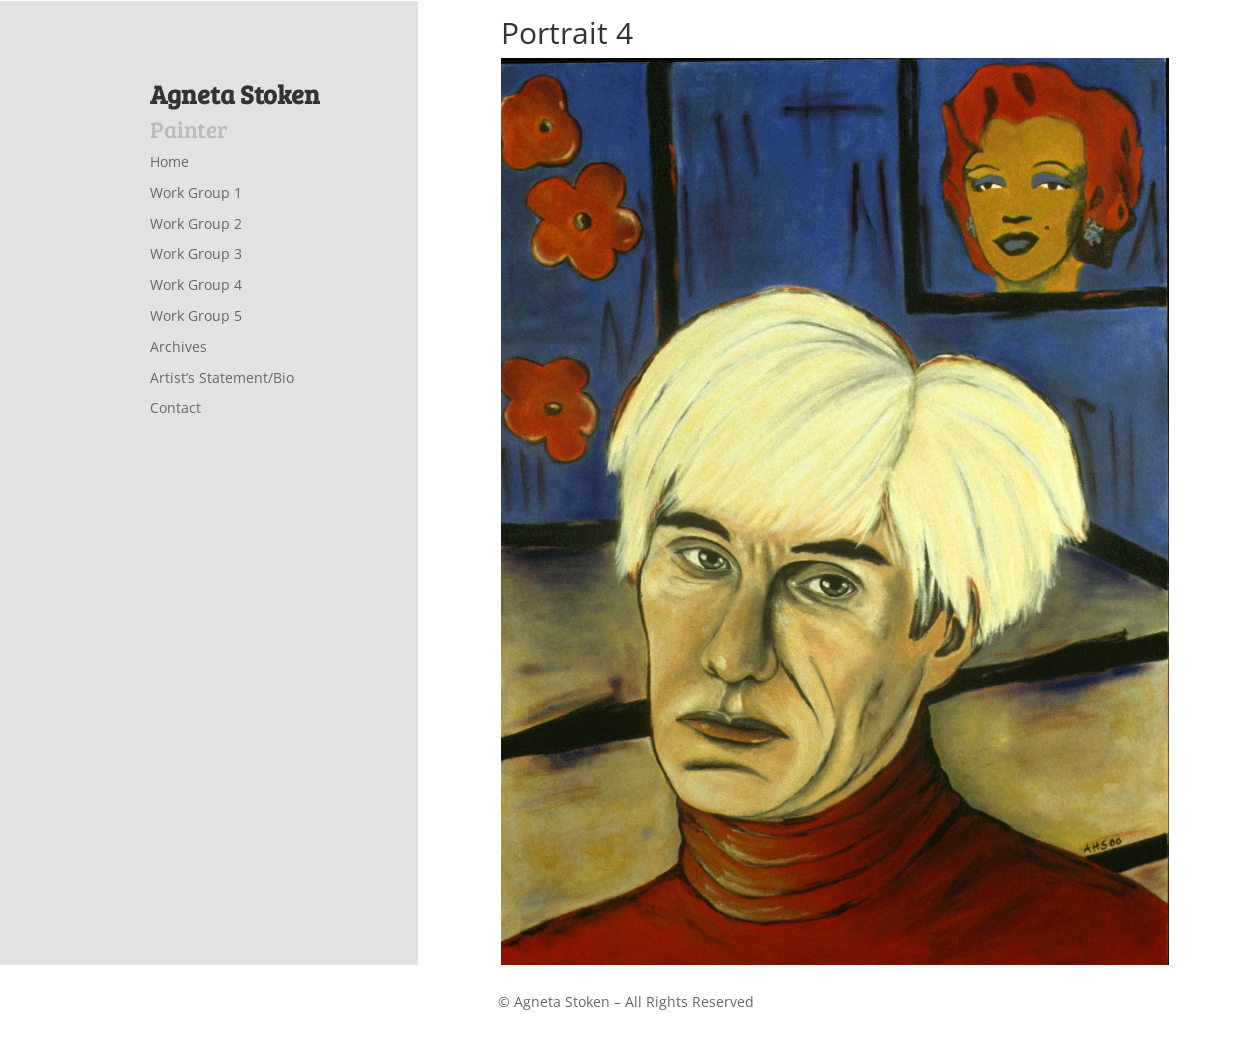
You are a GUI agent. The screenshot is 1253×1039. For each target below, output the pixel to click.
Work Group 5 (196, 315)
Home (169, 161)
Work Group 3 (196, 253)
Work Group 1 (196, 192)
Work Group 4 (196, 284)
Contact (175, 407)
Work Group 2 (196, 223)
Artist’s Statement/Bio (222, 377)
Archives (178, 346)
